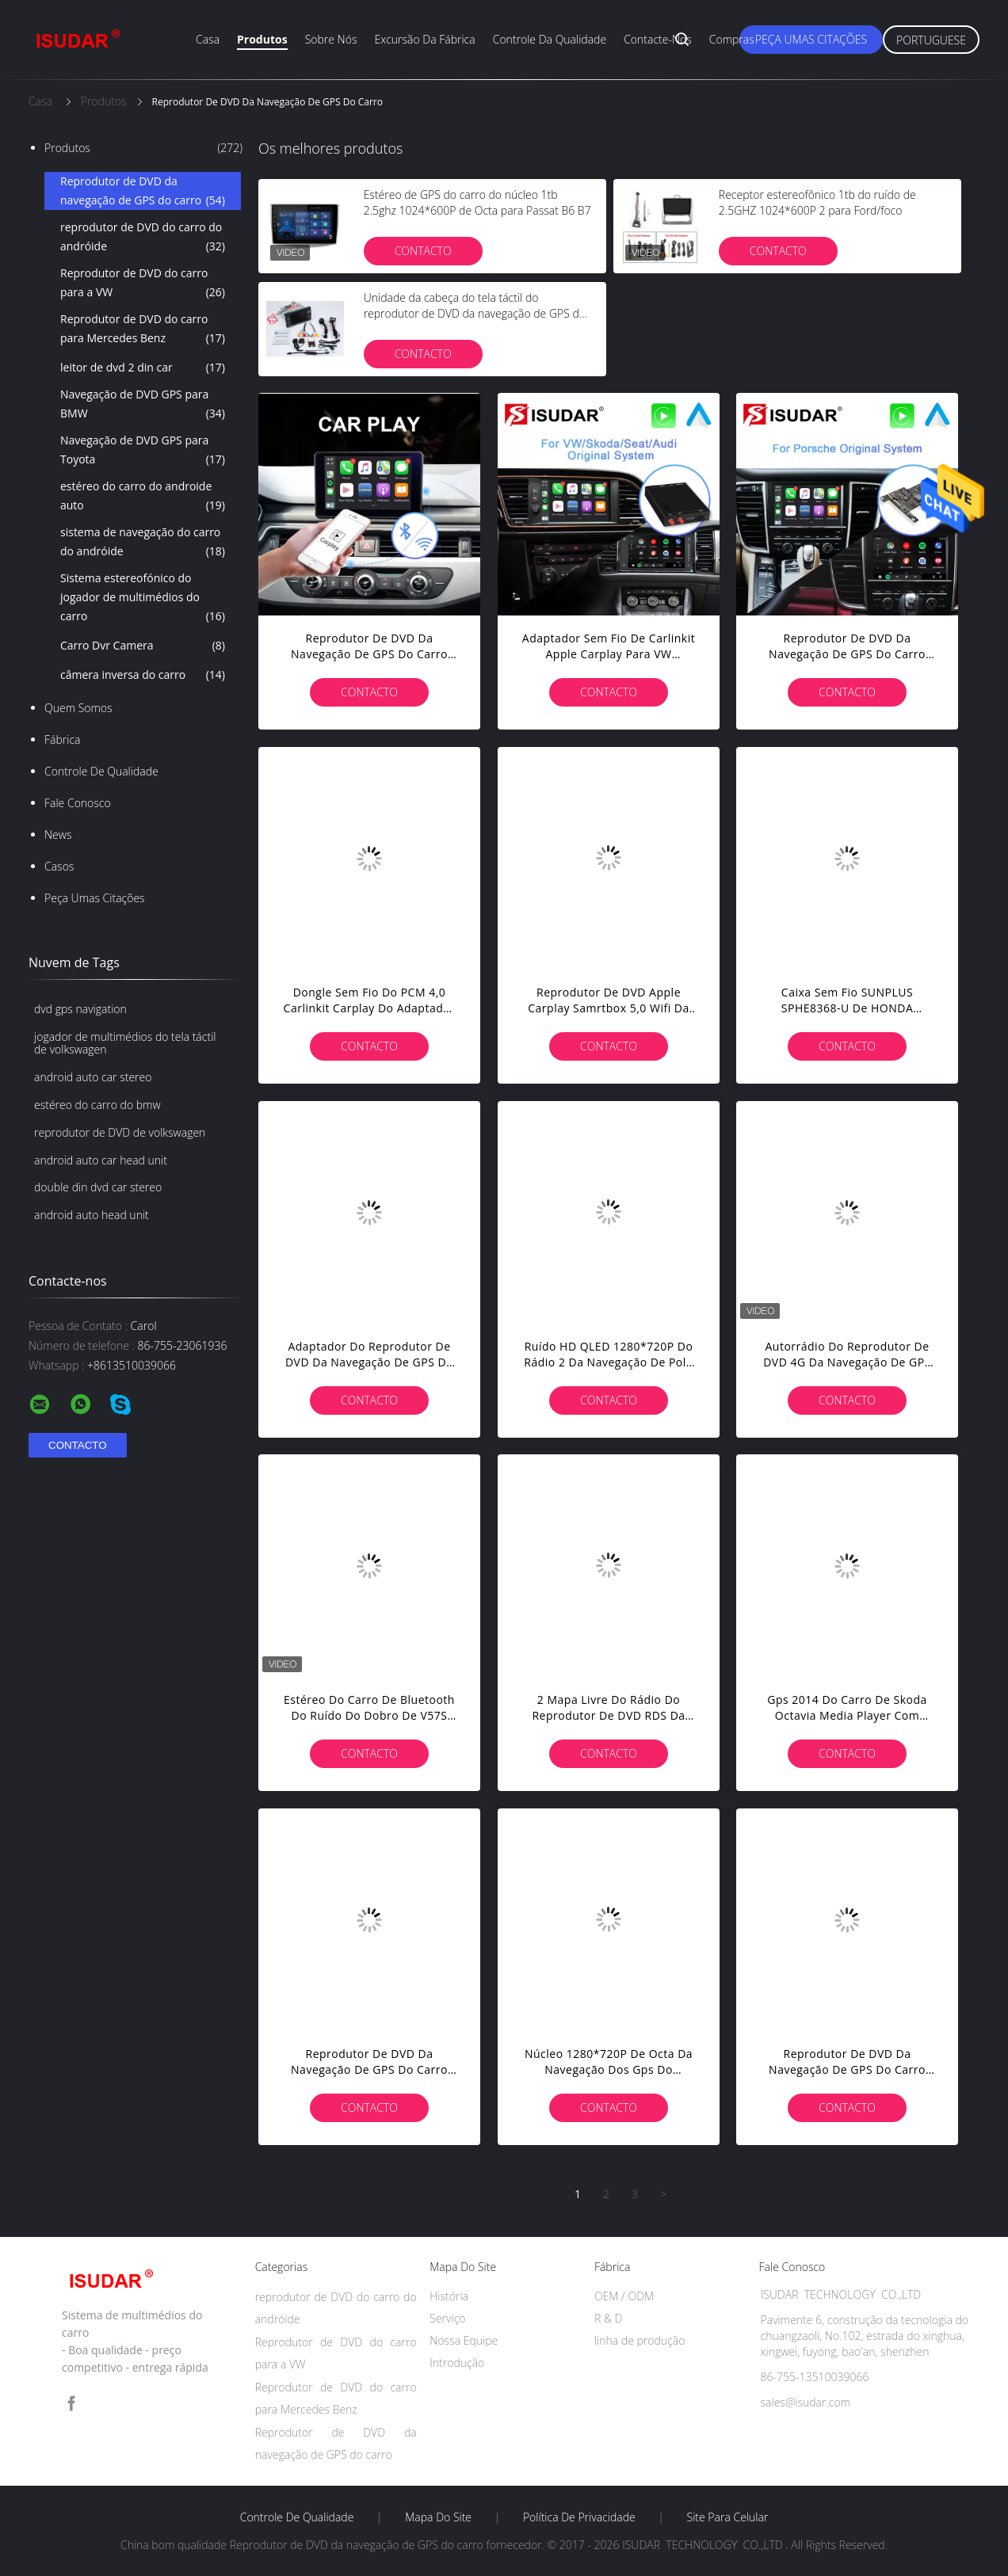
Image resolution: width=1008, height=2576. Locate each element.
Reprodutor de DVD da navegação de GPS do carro (142, 191)
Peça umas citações (811, 39)
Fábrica (62, 739)
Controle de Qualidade (101, 771)
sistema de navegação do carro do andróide (142, 542)
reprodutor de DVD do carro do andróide (142, 237)
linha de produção (639, 2340)
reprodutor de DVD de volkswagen (119, 1132)
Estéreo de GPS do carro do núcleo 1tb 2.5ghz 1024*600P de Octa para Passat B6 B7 (477, 202)
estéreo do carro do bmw (97, 1104)
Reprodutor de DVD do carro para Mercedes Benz (142, 329)
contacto (423, 250)
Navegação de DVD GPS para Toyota (142, 451)
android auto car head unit (100, 1160)
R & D (608, 2318)
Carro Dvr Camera (142, 645)
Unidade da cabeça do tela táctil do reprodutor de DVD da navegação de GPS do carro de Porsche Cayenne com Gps (475, 313)
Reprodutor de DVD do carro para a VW (142, 283)
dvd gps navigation (80, 1008)
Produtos (262, 39)
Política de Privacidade (579, 2517)
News (57, 834)
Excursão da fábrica (424, 39)
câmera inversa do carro (142, 674)
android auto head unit (91, 1214)
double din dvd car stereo (98, 1187)
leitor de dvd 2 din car (142, 367)
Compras (731, 39)
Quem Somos (78, 707)
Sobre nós (331, 39)
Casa (208, 39)
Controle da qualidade (549, 39)
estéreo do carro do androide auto (142, 496)
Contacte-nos (658, 39)
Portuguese (931, 40)
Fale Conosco (77, 802)
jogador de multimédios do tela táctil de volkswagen (125, 1043)
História (449, 2296)
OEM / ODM (624, 2296)
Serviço (447, 2318)
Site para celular (728, 2517)
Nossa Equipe (464, 2340)
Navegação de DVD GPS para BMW (142, 405)
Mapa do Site (438, 2517)
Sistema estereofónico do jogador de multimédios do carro (142, 598)
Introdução (457, 2362)
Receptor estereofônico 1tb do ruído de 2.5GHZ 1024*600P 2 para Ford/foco (817, 202)
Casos (59, 866)
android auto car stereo (92, 1076)
